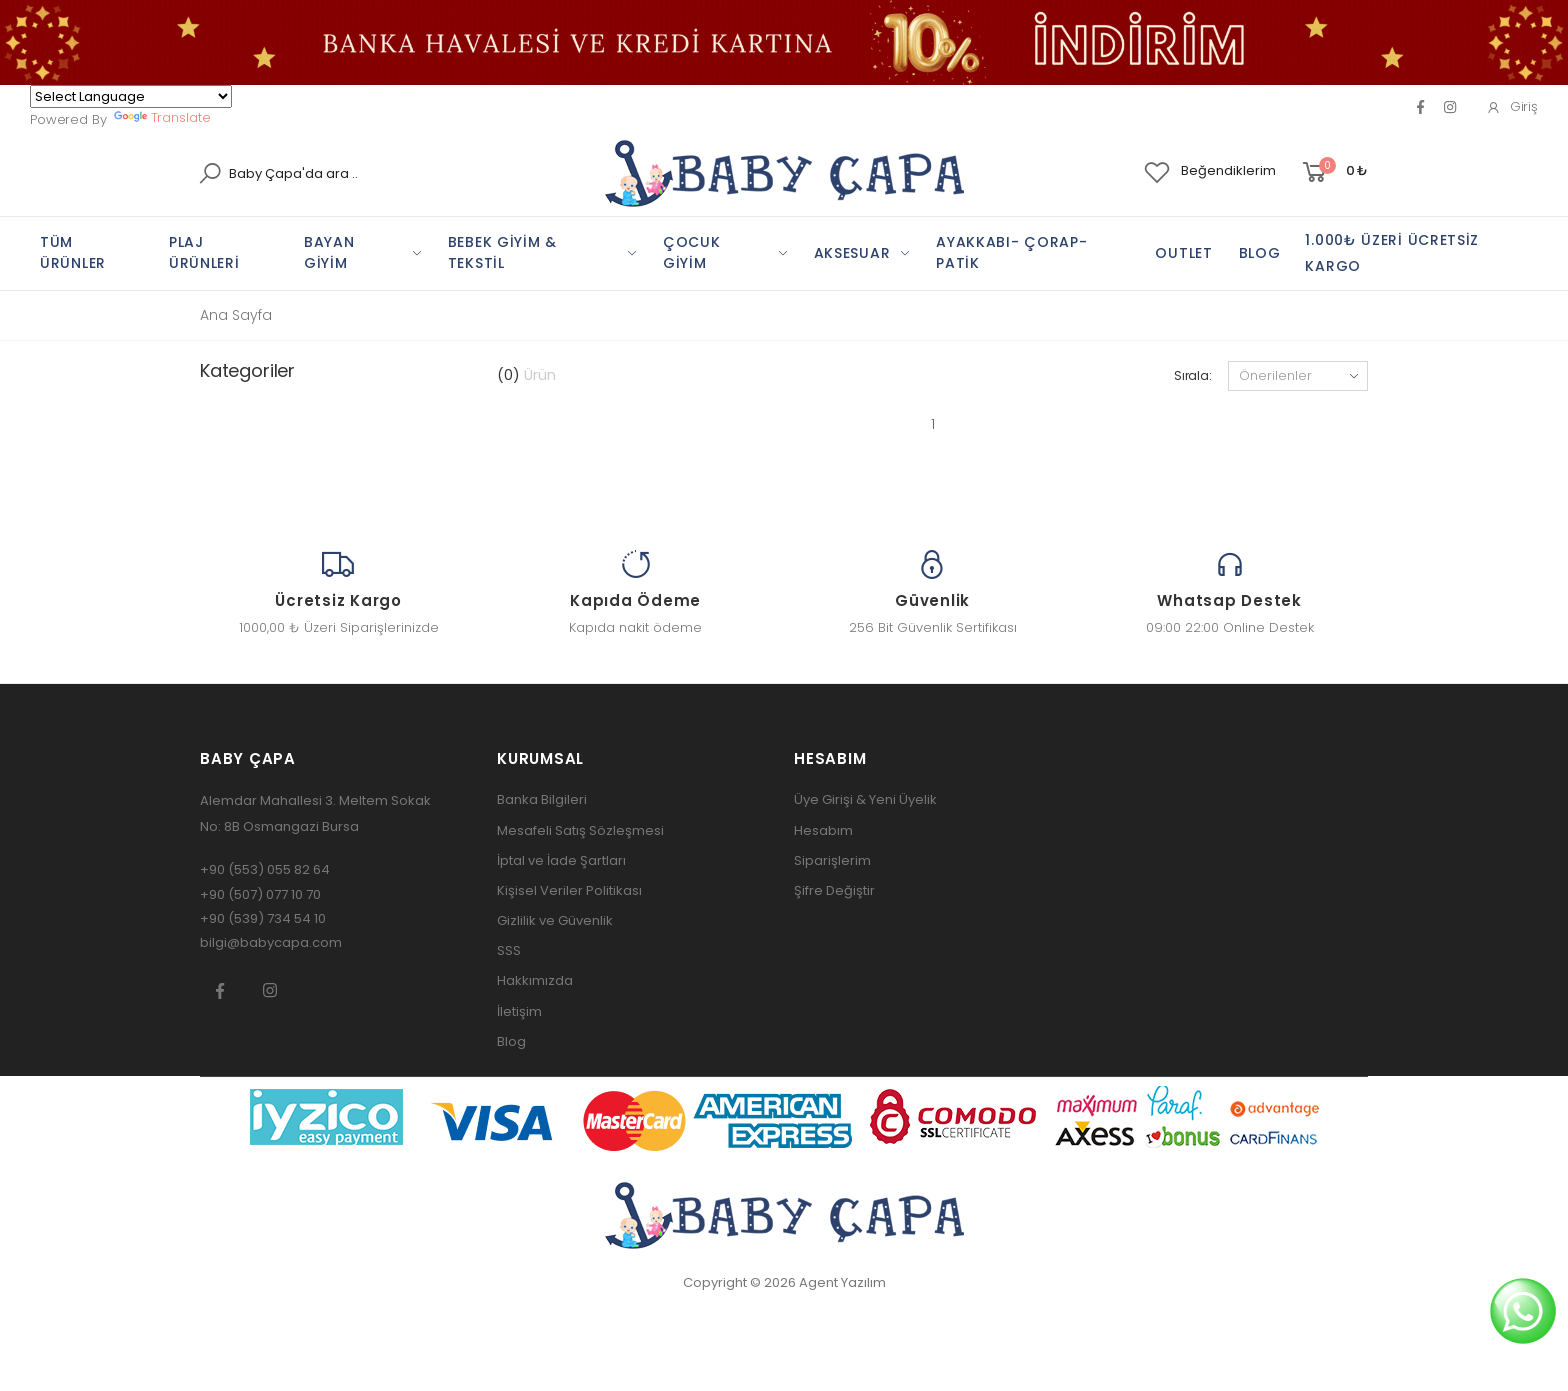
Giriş (1512, 106)
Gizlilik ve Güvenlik (555, 920)
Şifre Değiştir (834, 890)
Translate (162, 117)
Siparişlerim (832, 860)
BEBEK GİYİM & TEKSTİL (502, 252)
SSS (509, 950)
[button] (1333, 172)
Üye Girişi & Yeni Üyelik (865, 799)
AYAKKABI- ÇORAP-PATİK (1011, 252)
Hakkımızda (535, 980)
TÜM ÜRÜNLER (73, 252)
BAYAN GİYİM (329, 252)
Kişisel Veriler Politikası (569, 890)
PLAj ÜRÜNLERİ (204, 252)
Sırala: (1193, 375)
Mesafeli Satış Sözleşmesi (580, 830)
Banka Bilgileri (542, 799)
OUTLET (1183, 253)
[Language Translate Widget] (131, 96)
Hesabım (823, 830)
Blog (511, 1041)
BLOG (1260, 253)
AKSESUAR (852, 253)
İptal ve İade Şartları (561, 860)
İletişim (519, 1011)
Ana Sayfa (236, 315)
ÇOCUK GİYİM (692, 252)
